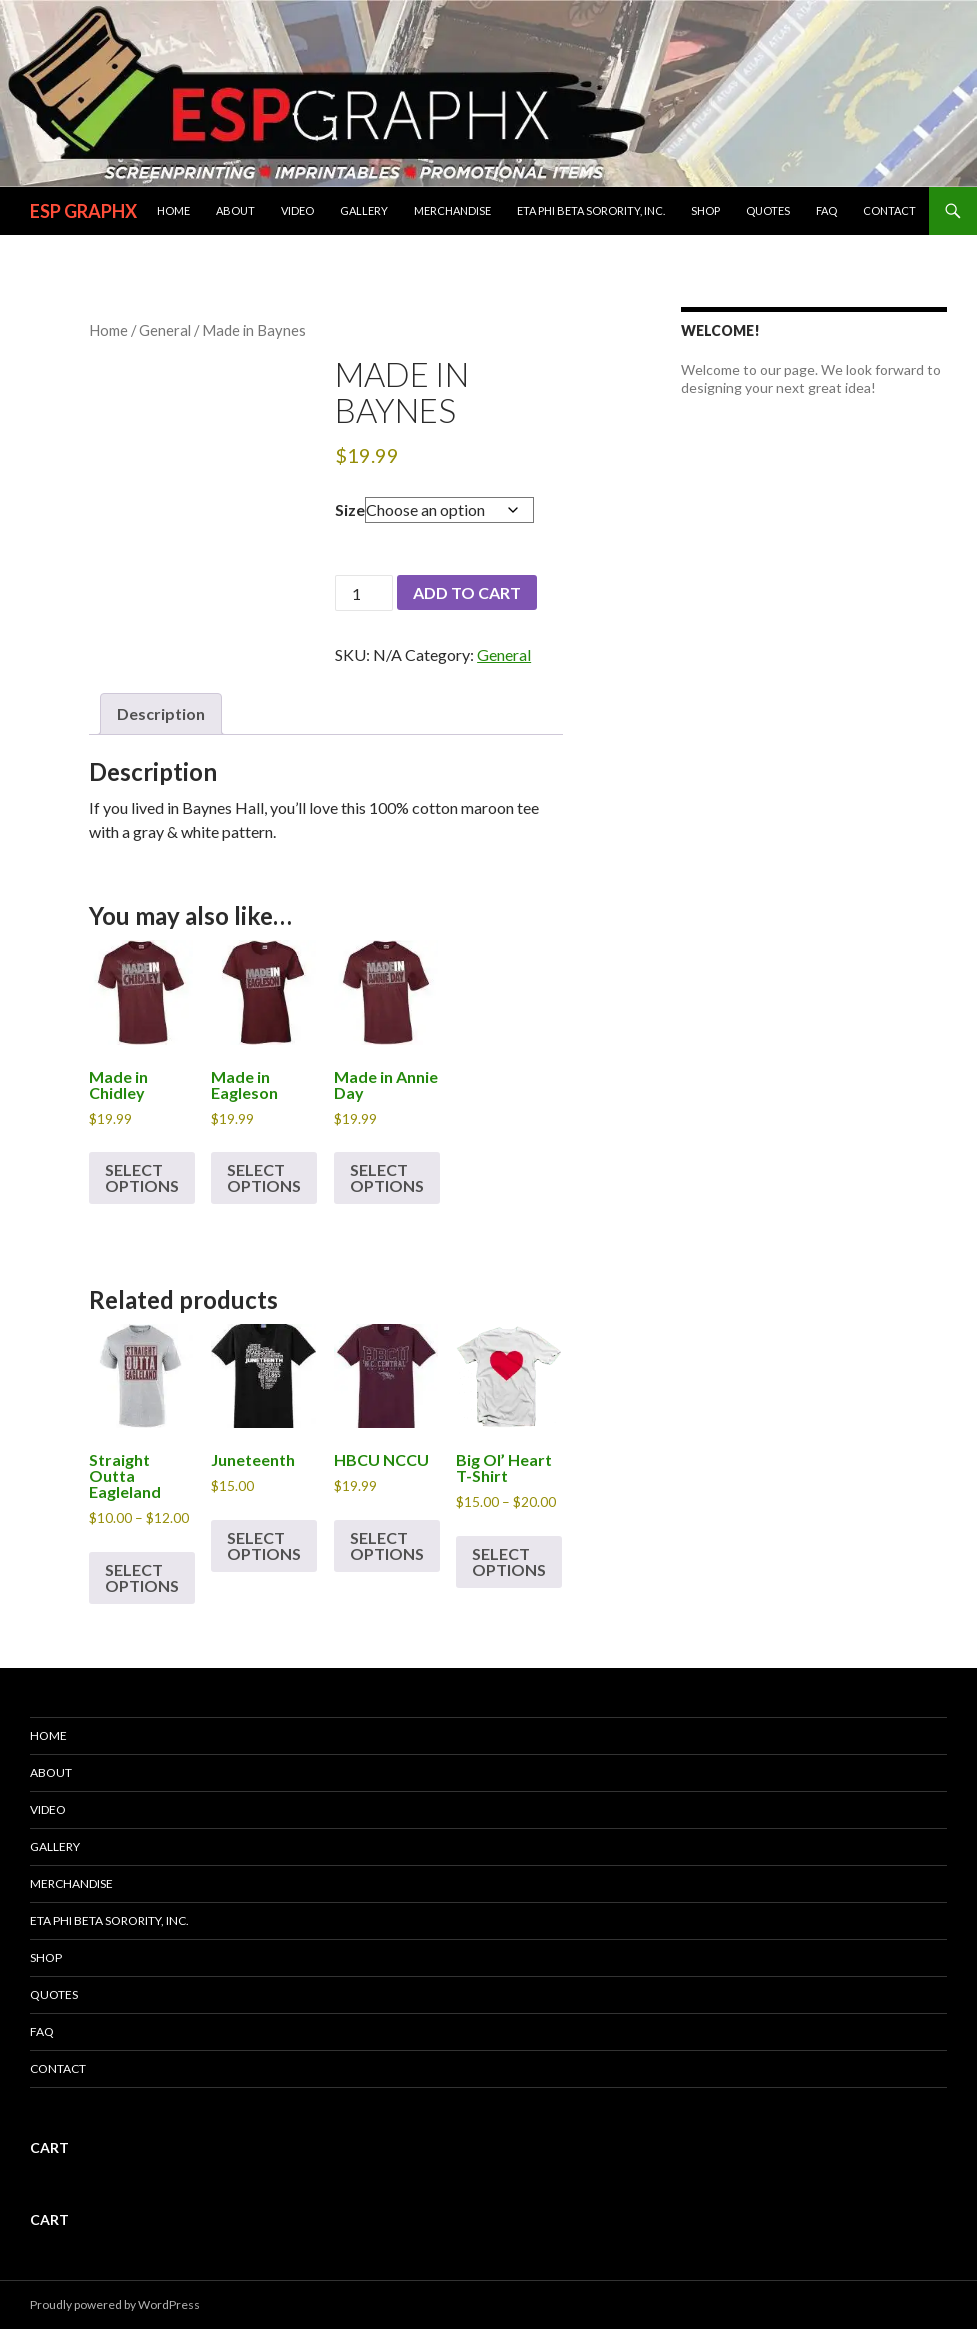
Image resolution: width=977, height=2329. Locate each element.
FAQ (826, 210)
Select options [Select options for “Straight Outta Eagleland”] (142, 1577)
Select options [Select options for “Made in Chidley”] (142, 1177)
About (235, 210)
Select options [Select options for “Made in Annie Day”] (387, 1177)
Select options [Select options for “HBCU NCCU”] (387, 1545)
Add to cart (467, 592)
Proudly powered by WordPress (115, 2304)
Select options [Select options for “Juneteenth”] (264, 1545)
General (165, 330)
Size (350, 509)
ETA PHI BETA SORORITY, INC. (591, 210)
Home (173, 210)
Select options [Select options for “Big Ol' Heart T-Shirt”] (509, 1561)
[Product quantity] (364, 593)
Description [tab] (161, 713)
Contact (889, 210)
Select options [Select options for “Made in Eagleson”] (264, 1177)
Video (297, 210)
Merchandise (452, 210)
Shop (705, 210)
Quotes (768, 210)
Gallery (364, 210)
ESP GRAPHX (83, 211)
